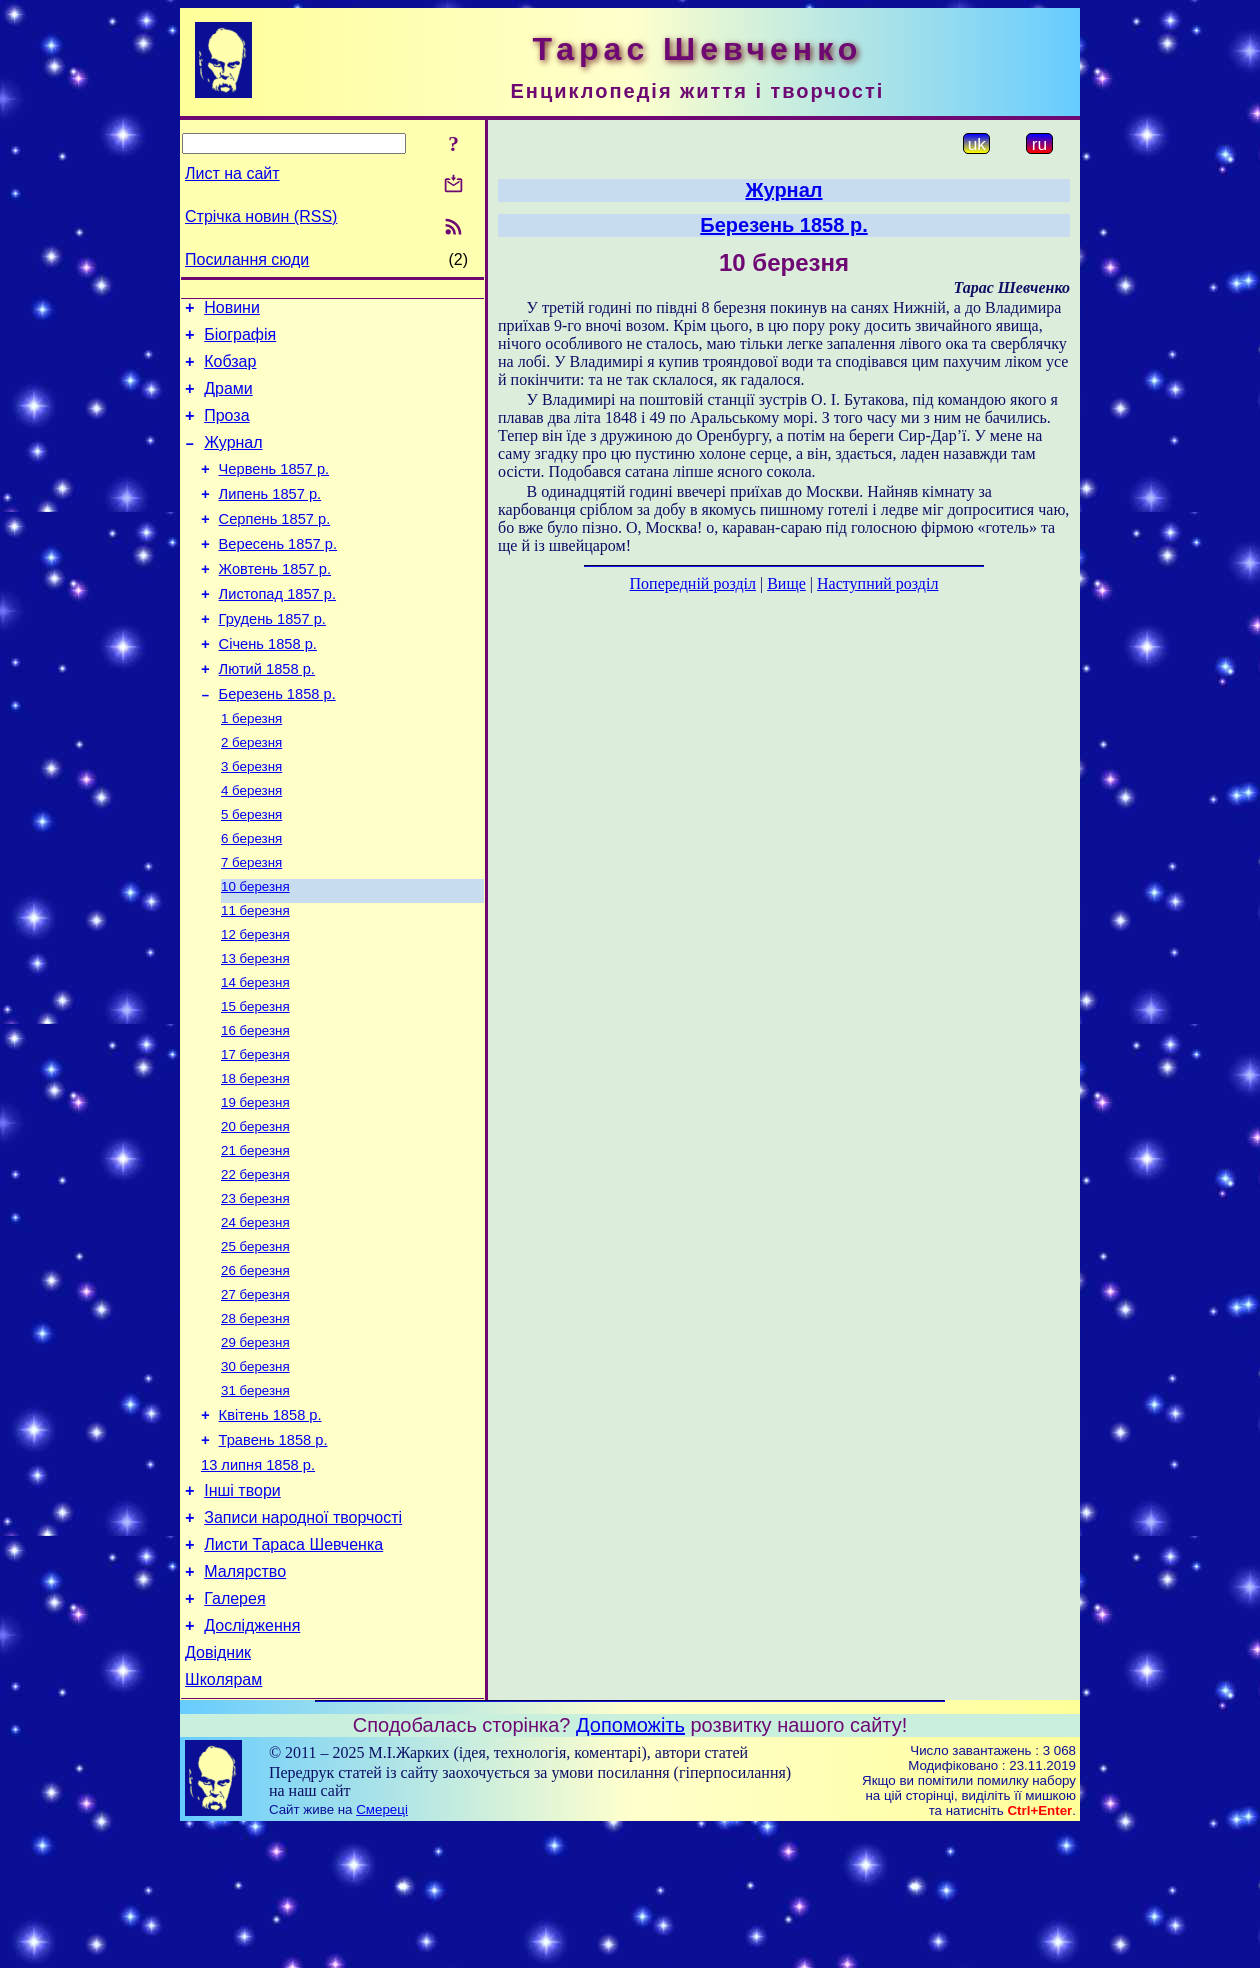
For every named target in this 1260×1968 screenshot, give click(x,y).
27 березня (255, 1392)
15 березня (255, 1080)
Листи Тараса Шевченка (293, 1668)
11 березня (255, 976)
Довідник (218, 1788)
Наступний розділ (877, 583)
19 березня (255, 1184)
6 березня (251, 898)
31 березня (255, 1496)
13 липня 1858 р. (258, 1580)
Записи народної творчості (303, 1638)
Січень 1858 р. (268, 686)
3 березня (251, 820)
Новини (232, 310)
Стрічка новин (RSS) (261, 216)
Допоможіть (630, 1864)
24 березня (255, 1314)
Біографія (240, 340)
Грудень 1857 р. (272, 658)
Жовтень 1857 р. (275, 602)
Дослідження (252, 1758)
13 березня (255, 1028)
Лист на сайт (232, 173)
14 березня (255, 1054)
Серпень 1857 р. (275, 546)
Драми (228, 400)
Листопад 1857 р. (277, 630)
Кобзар (230, 370)
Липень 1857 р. (270, 518)
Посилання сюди (247, 259)
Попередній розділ (693, 583)
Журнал (233, 460)
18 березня (255, 1158)
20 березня (255, 1210)
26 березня (255, 1366)
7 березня (251, 924)
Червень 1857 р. (274, 490)
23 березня (255, 1288)
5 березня (251, 872)
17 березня (255, 1132)
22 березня (255, 1262)
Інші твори (242, 1608)
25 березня (255, 1340)
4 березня (251, 846)
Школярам (223, 1818)
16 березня (255, 1106)
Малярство (245, 1698)
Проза (226, 430)
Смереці (382, 1948)
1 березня (251, 768)
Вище (786, 583)
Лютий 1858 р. (267, 714)
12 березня (255, 1002)
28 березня (255, 1418)
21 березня (255, 1236)
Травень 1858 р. (273, 1552)
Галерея (234, 1728)
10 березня (255, 950)
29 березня (255, 1444)
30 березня (255, 1470)
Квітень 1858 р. (270, 1524)
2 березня (251, 794)
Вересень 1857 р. (278, 574)
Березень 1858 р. (277, 742)
